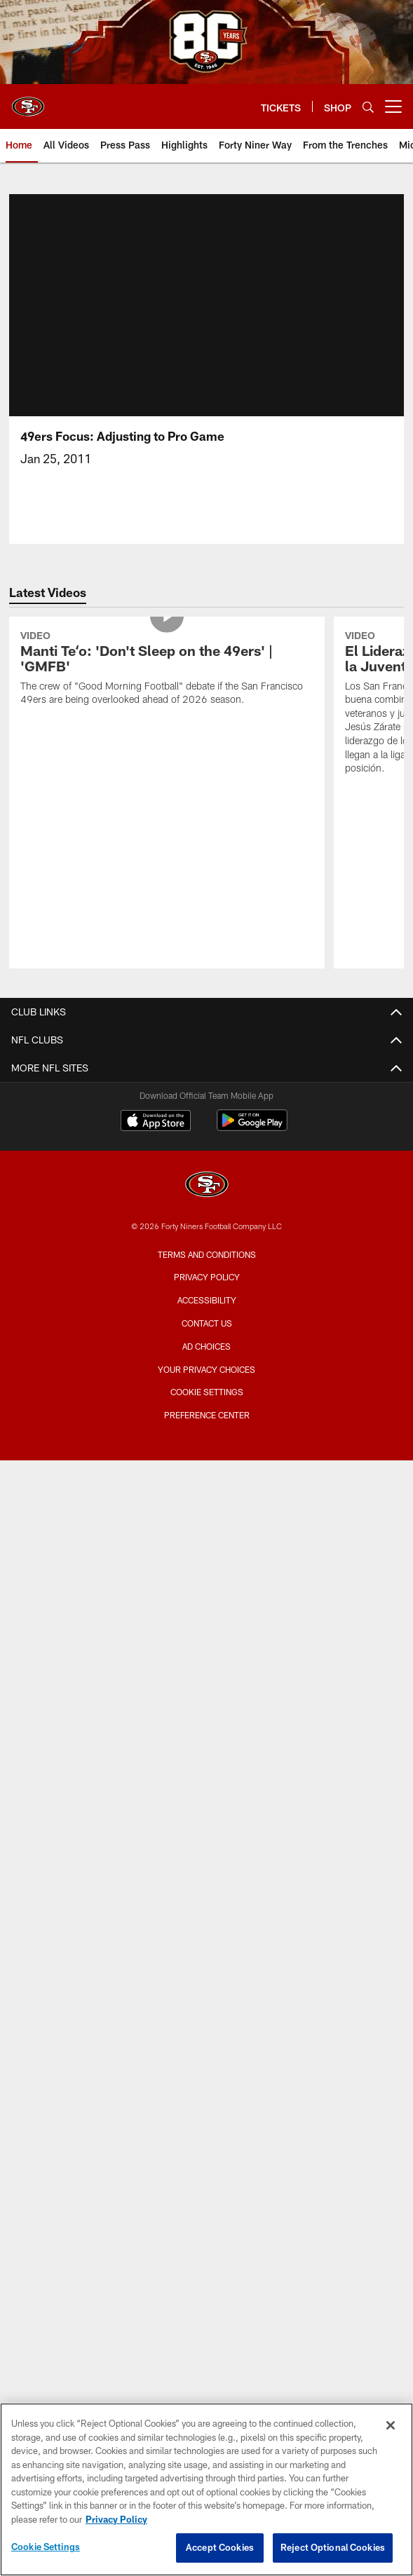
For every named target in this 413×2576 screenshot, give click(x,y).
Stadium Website (206, 1545)
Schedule (206, 2030)
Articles (206, 1384)
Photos (206, 1434)
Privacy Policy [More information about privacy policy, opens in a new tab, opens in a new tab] (116, 2519)
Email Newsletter (207, 1323)
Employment (206, 1297)
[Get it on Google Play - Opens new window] (252, 2225)
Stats (206, 2105)
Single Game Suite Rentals (207, 1757)
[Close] (390, 2425)
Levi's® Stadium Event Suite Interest (206, 1782)
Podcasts (206, 1459)
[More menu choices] (393, 106)
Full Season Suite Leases (206, 1733)
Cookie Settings (45, 2546)
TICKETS (206, 1819)
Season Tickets (206, 1869)
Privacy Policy (207, 2375)
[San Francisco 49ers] (206, 2283)
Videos (207, 1409)
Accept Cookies (220, 2547)
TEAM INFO (206, 1981)
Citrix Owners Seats (206, 1894)
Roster (207, 2006)
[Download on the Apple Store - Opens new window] (155, 2220)
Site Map (207, 1484)
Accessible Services (206, 1620)
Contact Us (206, 1273)
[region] (206, 2489)
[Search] (368, 106)
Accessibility (206, 2398)
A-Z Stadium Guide (206, 1596)
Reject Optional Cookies (332, 2547)
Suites (206, 1707)
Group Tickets (207, 1944)
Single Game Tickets (206, 1919)
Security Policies (206, 1670)
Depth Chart (206, 2056)
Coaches (207, 2080)
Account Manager (206, 1844)
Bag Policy (206, 1571)
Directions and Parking (207, 1646)
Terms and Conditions (207, 2352)
